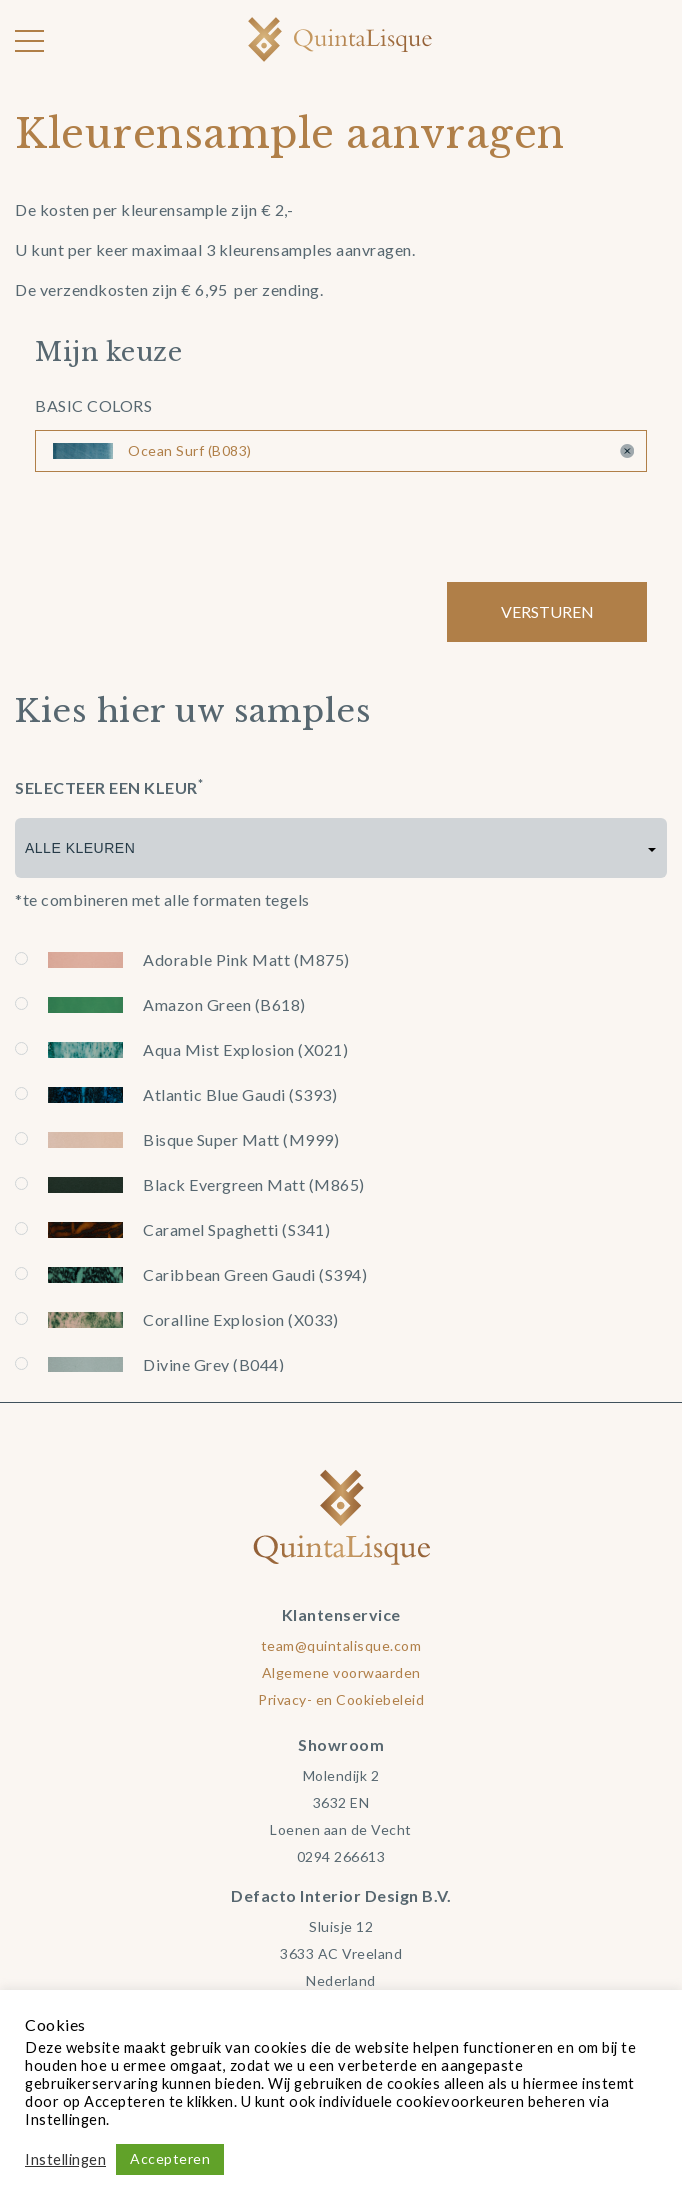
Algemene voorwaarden (341, 1672)
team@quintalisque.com (341, 1645)
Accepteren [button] (170, 2158)
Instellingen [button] (65, 2159)
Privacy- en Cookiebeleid (341, 1699)
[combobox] (341, 848)
